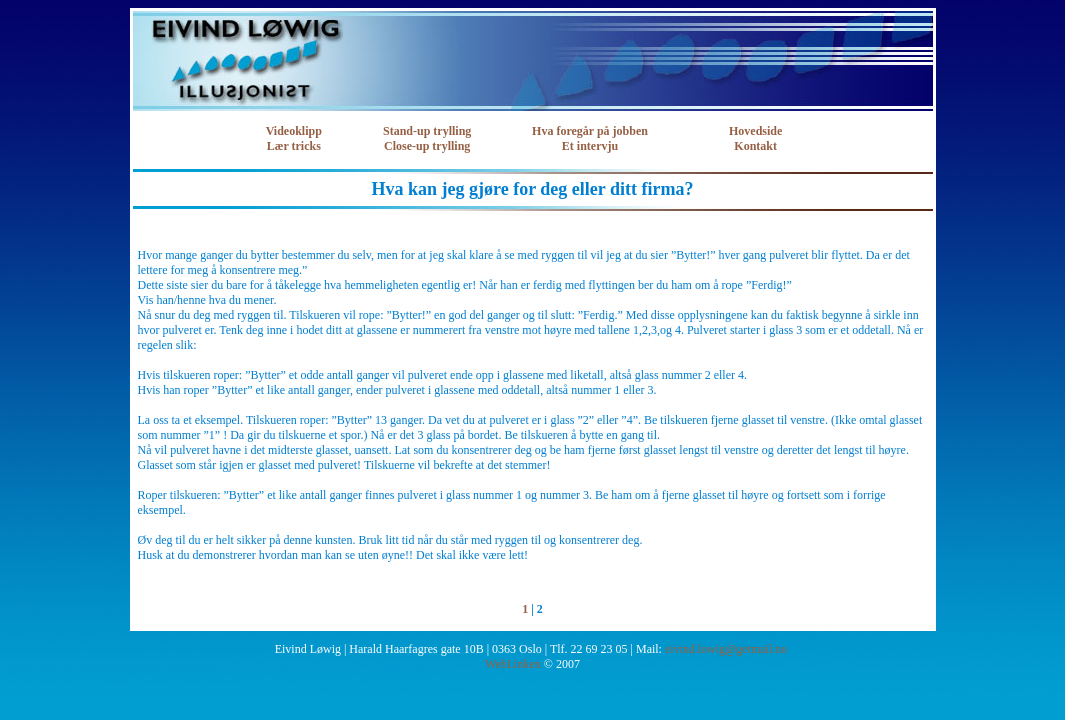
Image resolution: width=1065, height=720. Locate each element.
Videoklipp (294, 131)
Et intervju (590, 146)
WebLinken (513, 664)
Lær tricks (294, 146)
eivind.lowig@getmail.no (726, 649)
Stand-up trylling (427, 131)
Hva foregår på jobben (590, 131)
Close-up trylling (427, 146)
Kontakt (755, 146)
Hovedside (755, 131)
